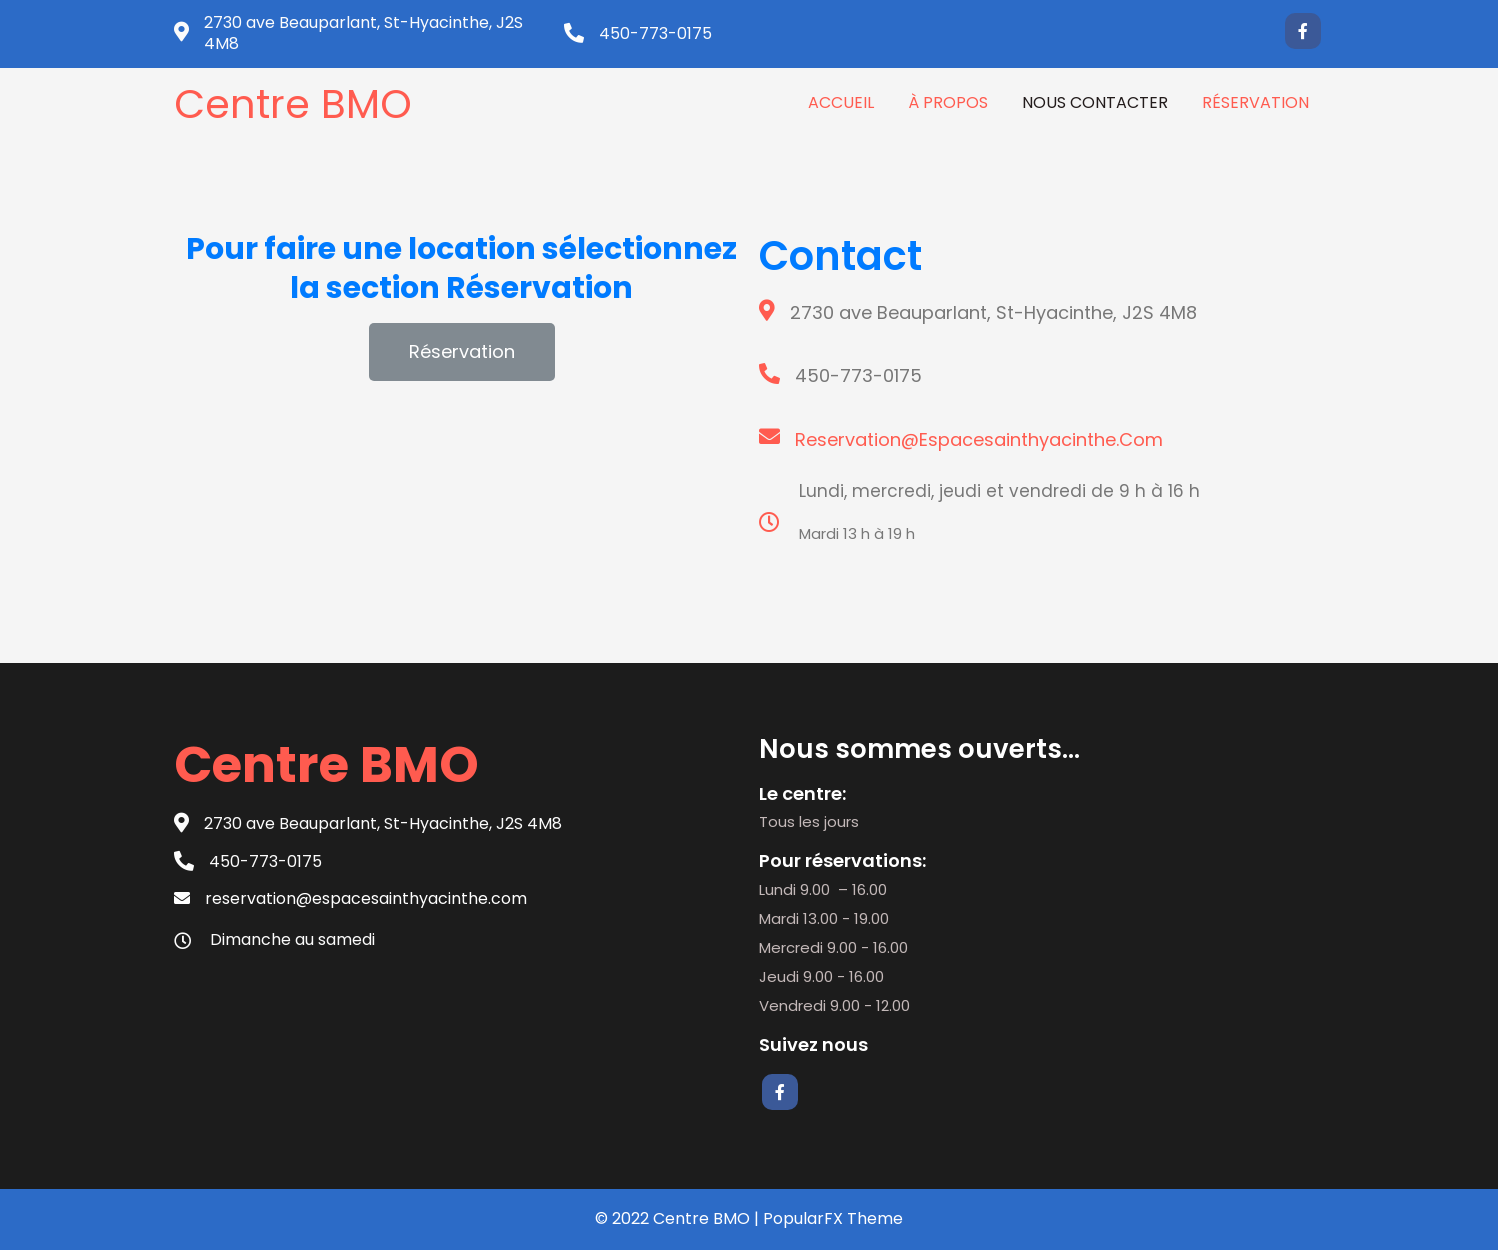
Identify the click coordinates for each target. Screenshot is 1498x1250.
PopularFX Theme (833, 1218)
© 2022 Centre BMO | (679, 1218)
